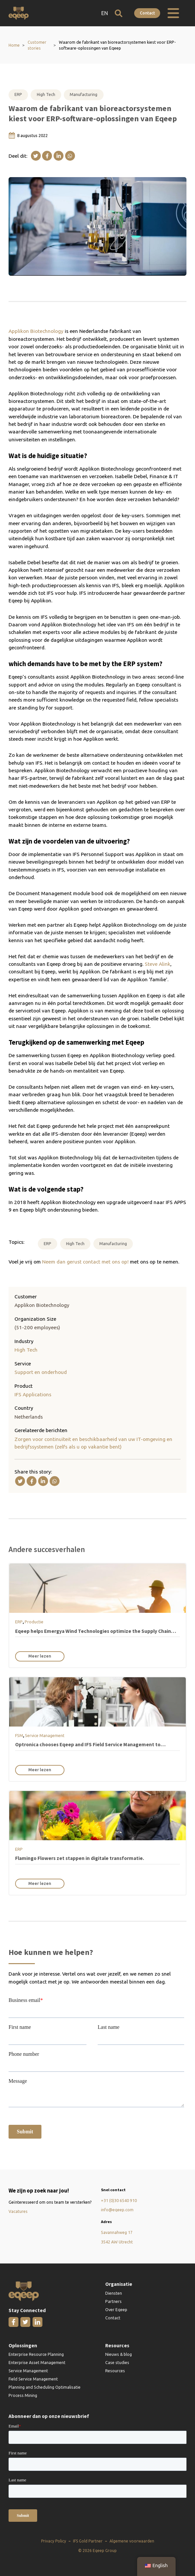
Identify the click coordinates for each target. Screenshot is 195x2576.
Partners (113, 2301)
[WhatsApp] (70, 156)
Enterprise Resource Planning (36, 2354)
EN (104, 13)
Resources (115, 2370)
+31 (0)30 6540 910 (119, 2200)
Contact (147, 13)
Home (14, 45)
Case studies (117, 2362)
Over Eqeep (116, 2309)
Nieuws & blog (118, 2354)
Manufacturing (83, 94)
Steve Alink (157, 964)
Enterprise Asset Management (37, 2362)
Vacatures (18, 2211)
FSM (19, 1735)
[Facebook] (47, 156)
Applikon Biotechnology (36, 331)
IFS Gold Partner (88, 2541)
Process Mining (23, 2395)
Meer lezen (39, 1656)
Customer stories (37, 45)
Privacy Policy (53, 2541)
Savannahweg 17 (117, 2232)
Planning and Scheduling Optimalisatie (45, 2387)
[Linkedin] (58, 156)
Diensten (113, 2293)
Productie (34, 1621)
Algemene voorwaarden (132, 2541)
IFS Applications (32, 1394)
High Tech (46, 94)
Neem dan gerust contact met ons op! (85, 1262)
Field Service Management (33, 2379)
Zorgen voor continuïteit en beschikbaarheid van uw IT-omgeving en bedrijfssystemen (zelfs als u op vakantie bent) (93, 1443)
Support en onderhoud (40, 1372)
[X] (36, 156)
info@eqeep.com (117, 2209)
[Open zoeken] (118, 13)
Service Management (44, 1735)
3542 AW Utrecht (117, 2241)
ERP (18, 94)
